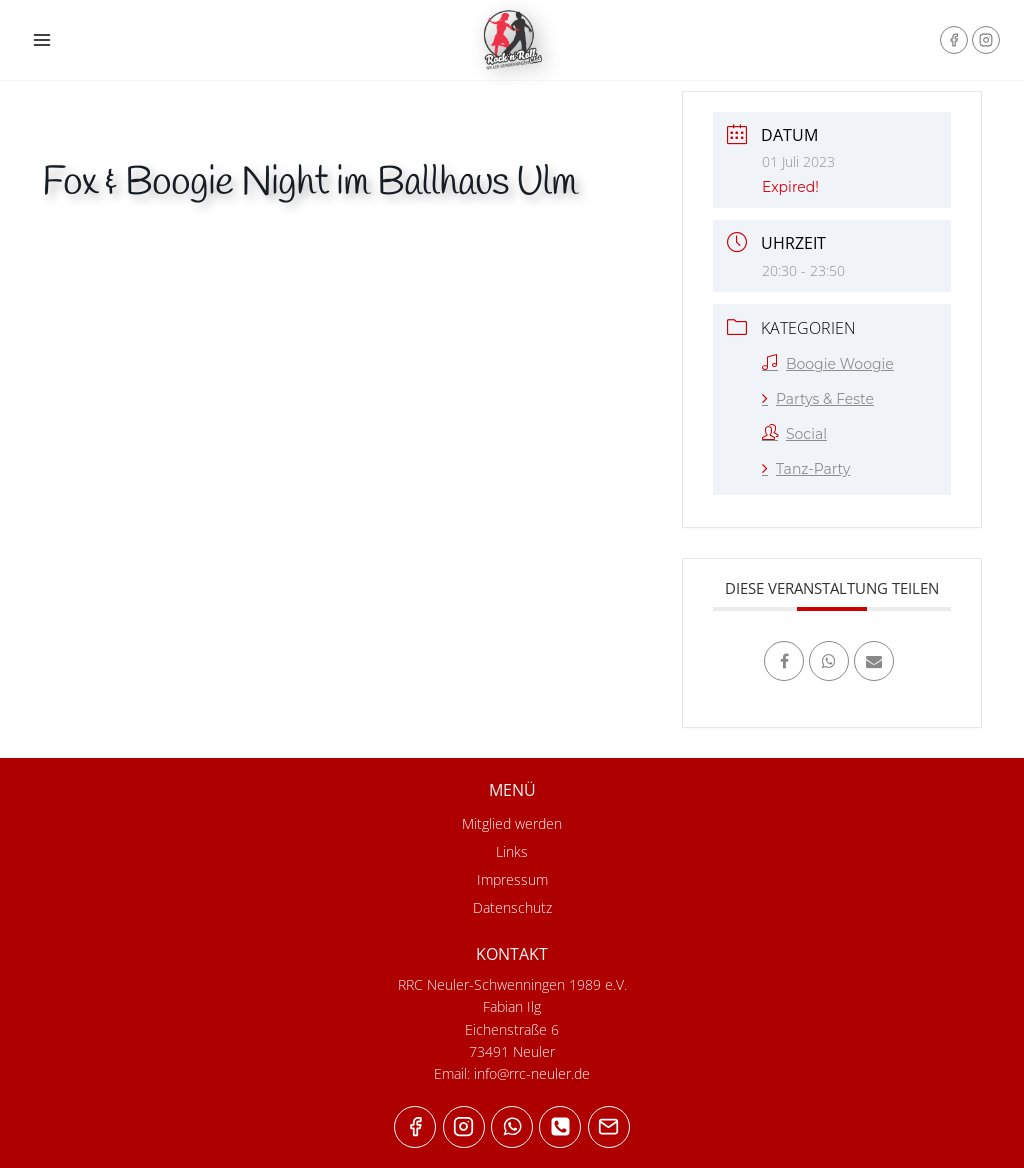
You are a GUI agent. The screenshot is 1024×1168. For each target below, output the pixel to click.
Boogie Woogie (828, 364)
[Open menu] (42, 39)
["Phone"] (560, 1127)
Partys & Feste (818, 399)
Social (794, 434)
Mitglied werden (512, 823)
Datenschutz (512, 907)
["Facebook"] (954, 40)
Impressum (512, 879)
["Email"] (609, 1127)
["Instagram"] (986, 40)
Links (512, 851)
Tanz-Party (806, 469)
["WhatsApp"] (512, 1127)
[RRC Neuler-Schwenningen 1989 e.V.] (512, 40)
